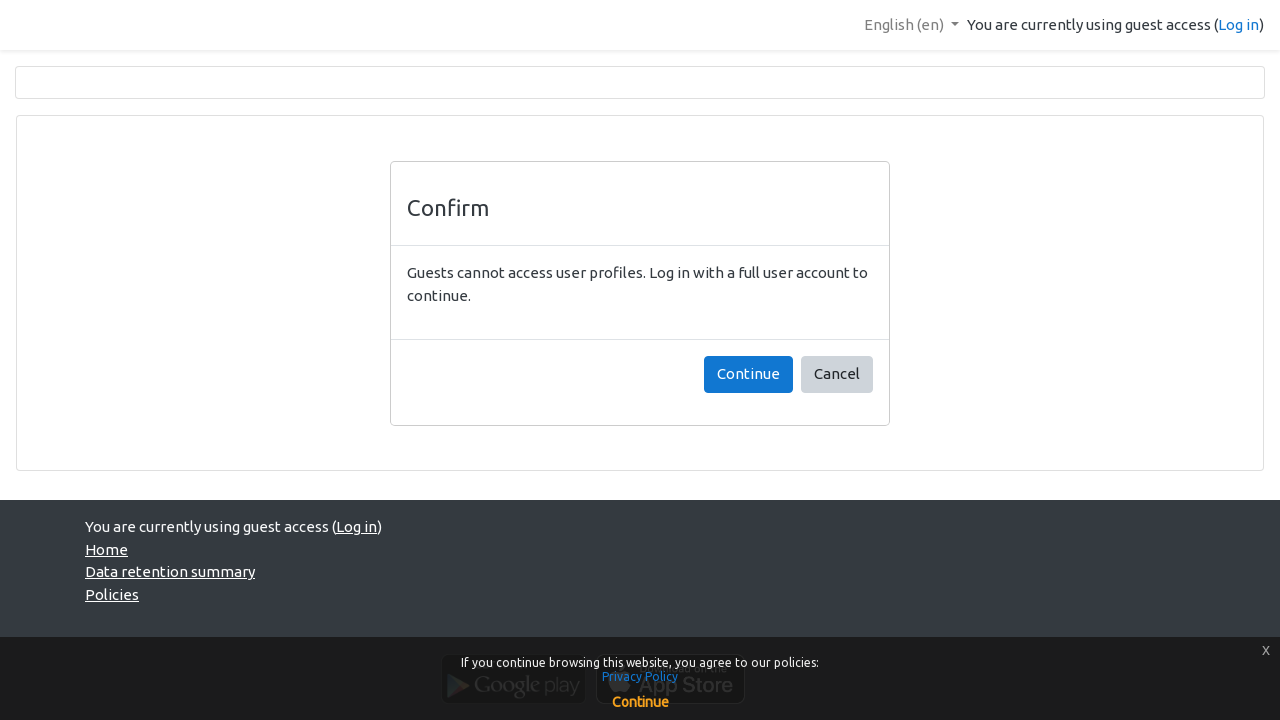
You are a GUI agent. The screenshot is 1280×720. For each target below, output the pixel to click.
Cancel (837, 373)
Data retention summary (170, 571)
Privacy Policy (640, 676)
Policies (112, 594)
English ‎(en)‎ (905, 24)
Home (106, 549)
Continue (748, 373)
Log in (1238, 24)
